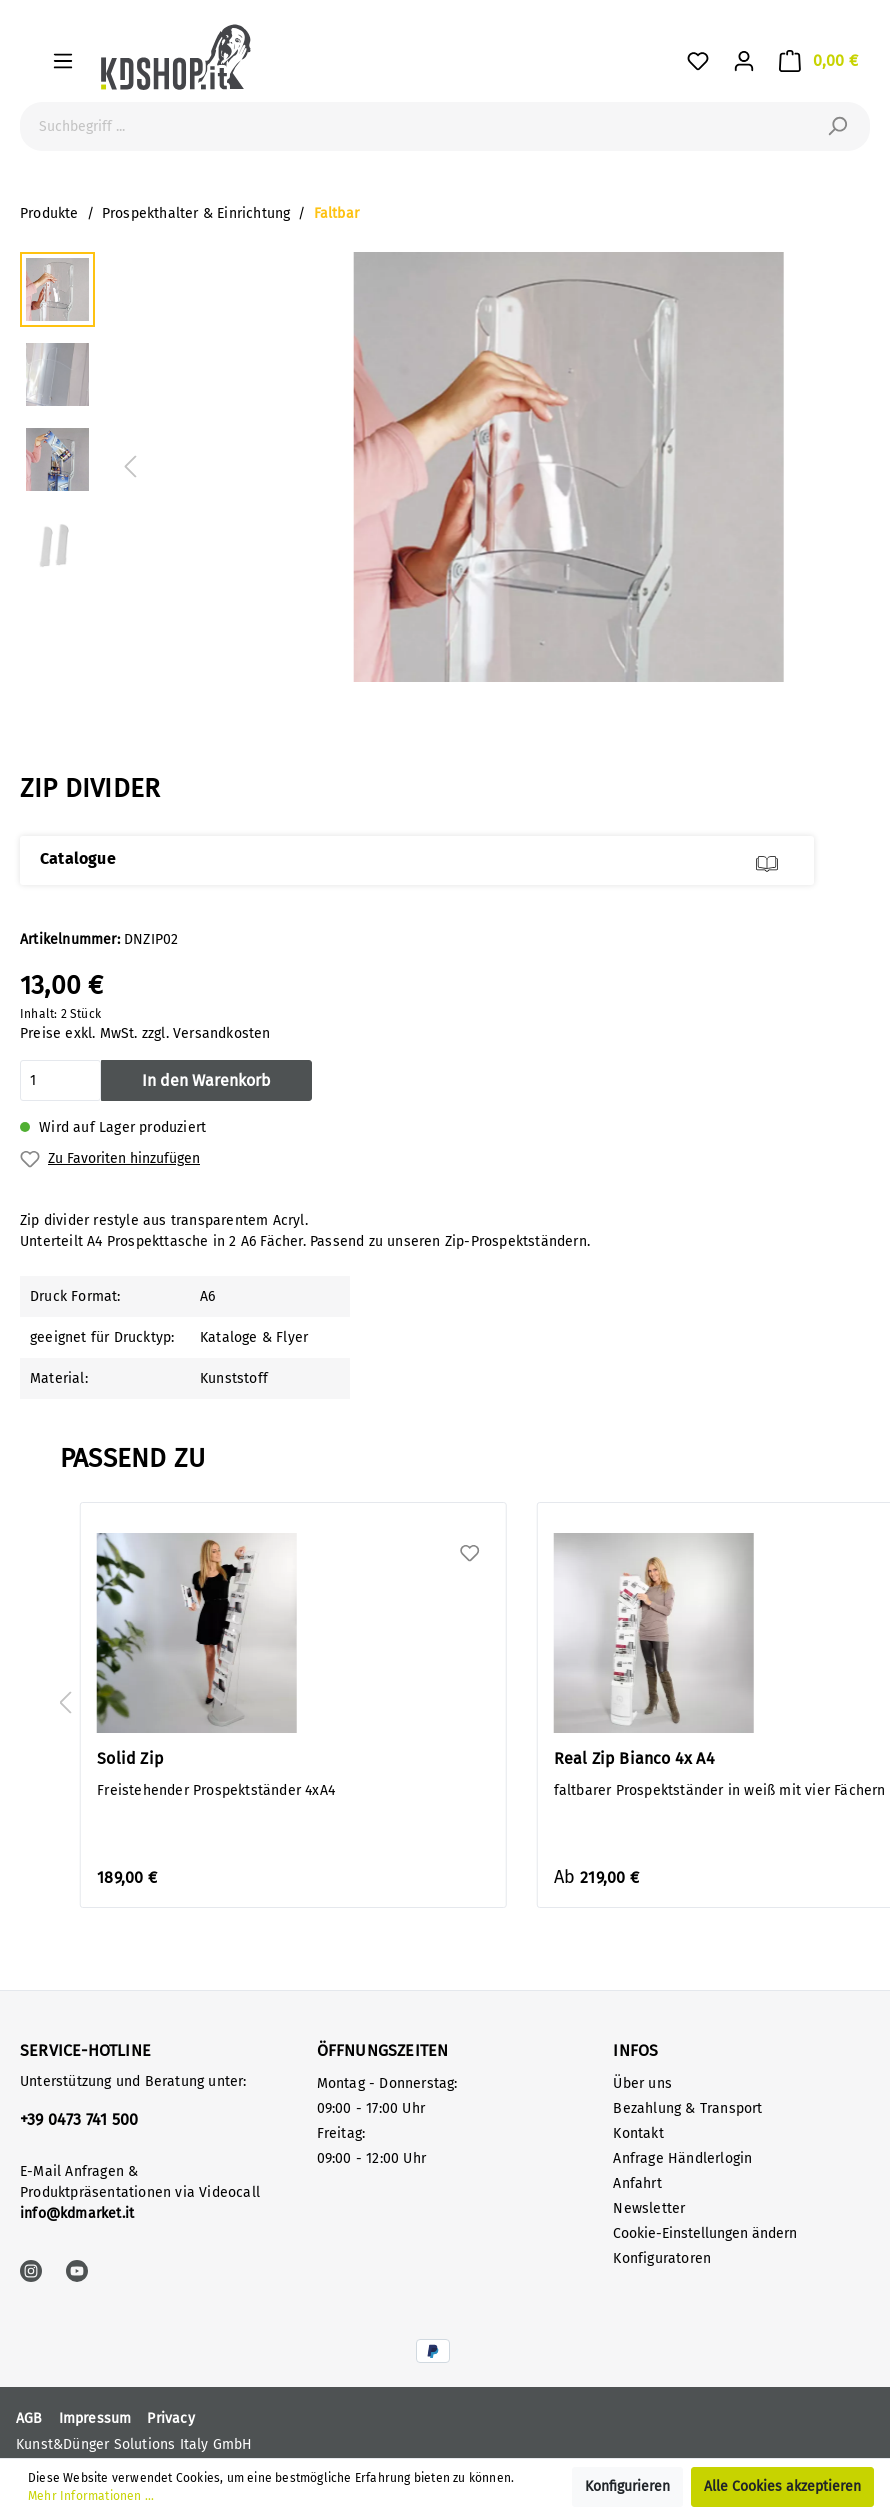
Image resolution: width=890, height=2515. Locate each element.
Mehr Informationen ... (91, 2496)
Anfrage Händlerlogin (682, 2158)
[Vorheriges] (130, 467)
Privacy (170, 2418)
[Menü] (63, 61)
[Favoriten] (698, 61)
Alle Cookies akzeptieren (782, 2486)
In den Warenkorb (206, 1080)
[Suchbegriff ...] (422, 126)
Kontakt (638, 2133)
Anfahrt (637, 2183)
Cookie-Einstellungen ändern (705, 2233)
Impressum (95, 2418)
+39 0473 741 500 (79, 2119)
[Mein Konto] (744, 61)
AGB (29, 2418)
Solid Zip (130, 1758)
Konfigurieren (627, 2486)
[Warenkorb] (818, 61)
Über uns (642, 2083)
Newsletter (649, 2208)
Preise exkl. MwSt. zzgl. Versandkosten (145, 1033)
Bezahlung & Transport (687, 2108)
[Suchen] (837, 126)
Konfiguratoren (662, 2258)
